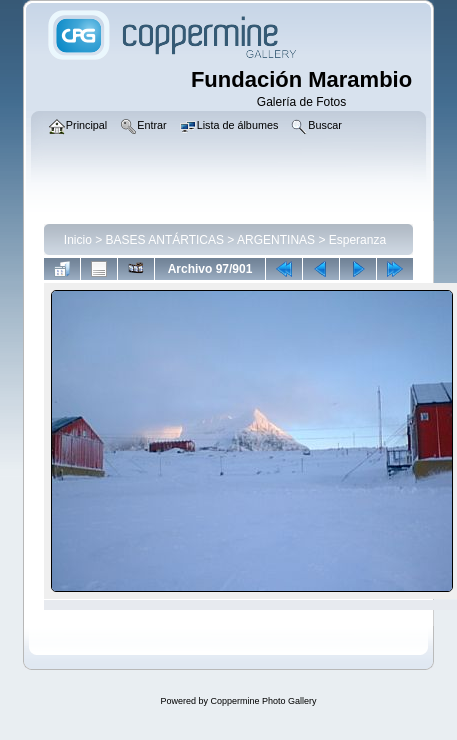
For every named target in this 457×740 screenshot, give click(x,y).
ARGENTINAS (276, 240)
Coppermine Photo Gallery (263, 701)
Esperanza (357, 240)
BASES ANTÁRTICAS (165, 240)
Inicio (78, 240)
